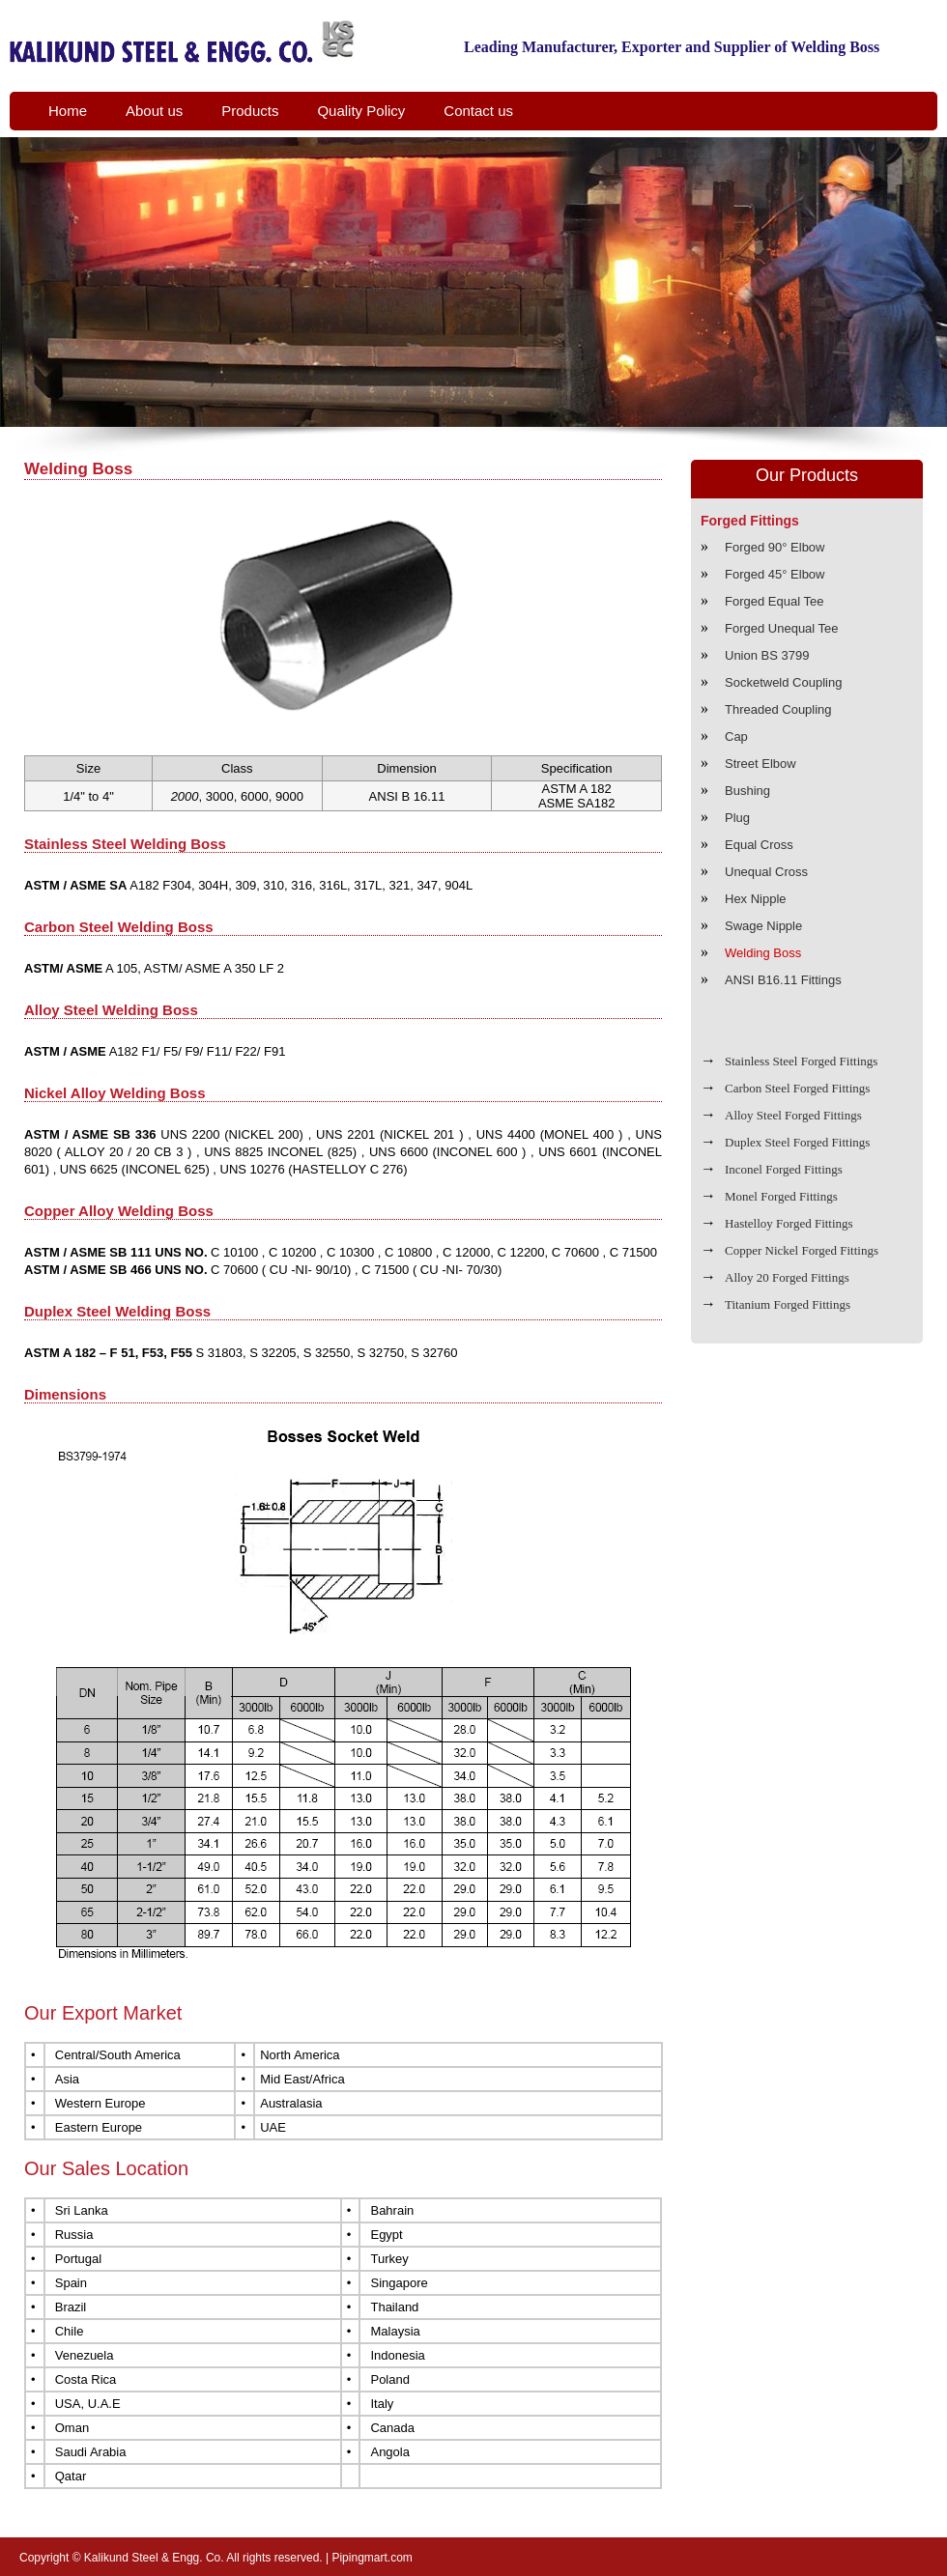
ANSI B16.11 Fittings (783, 980)
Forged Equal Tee (774, 601)
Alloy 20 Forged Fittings (787, 1277)
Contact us (478, 110)
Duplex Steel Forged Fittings (797, 1142)
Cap (736, 736)
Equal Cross (759, 844)
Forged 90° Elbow (774, 547)
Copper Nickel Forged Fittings (801, 1250)
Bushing (747, 790)
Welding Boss (763, 953)
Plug (737, 817)
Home (67, 110)
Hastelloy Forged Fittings (789, 1223)
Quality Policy (361, 110)
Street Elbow (760, 763)
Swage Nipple (763, 926)
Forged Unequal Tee (782, 628)
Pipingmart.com (371, 2557)
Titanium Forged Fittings (787, 1304)
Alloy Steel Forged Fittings (793, 1115)
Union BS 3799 (767, 655)
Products (249, 110)
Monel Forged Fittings (781, 1196)
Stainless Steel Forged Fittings (801, 1061)
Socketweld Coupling (783, 682)
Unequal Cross (766, 871)
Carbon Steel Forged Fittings (797, 1088)
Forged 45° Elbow (774, 574)
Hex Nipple (756, 899)
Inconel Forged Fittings (784, 1169)
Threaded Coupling (778, 709)
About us (154, 110)
